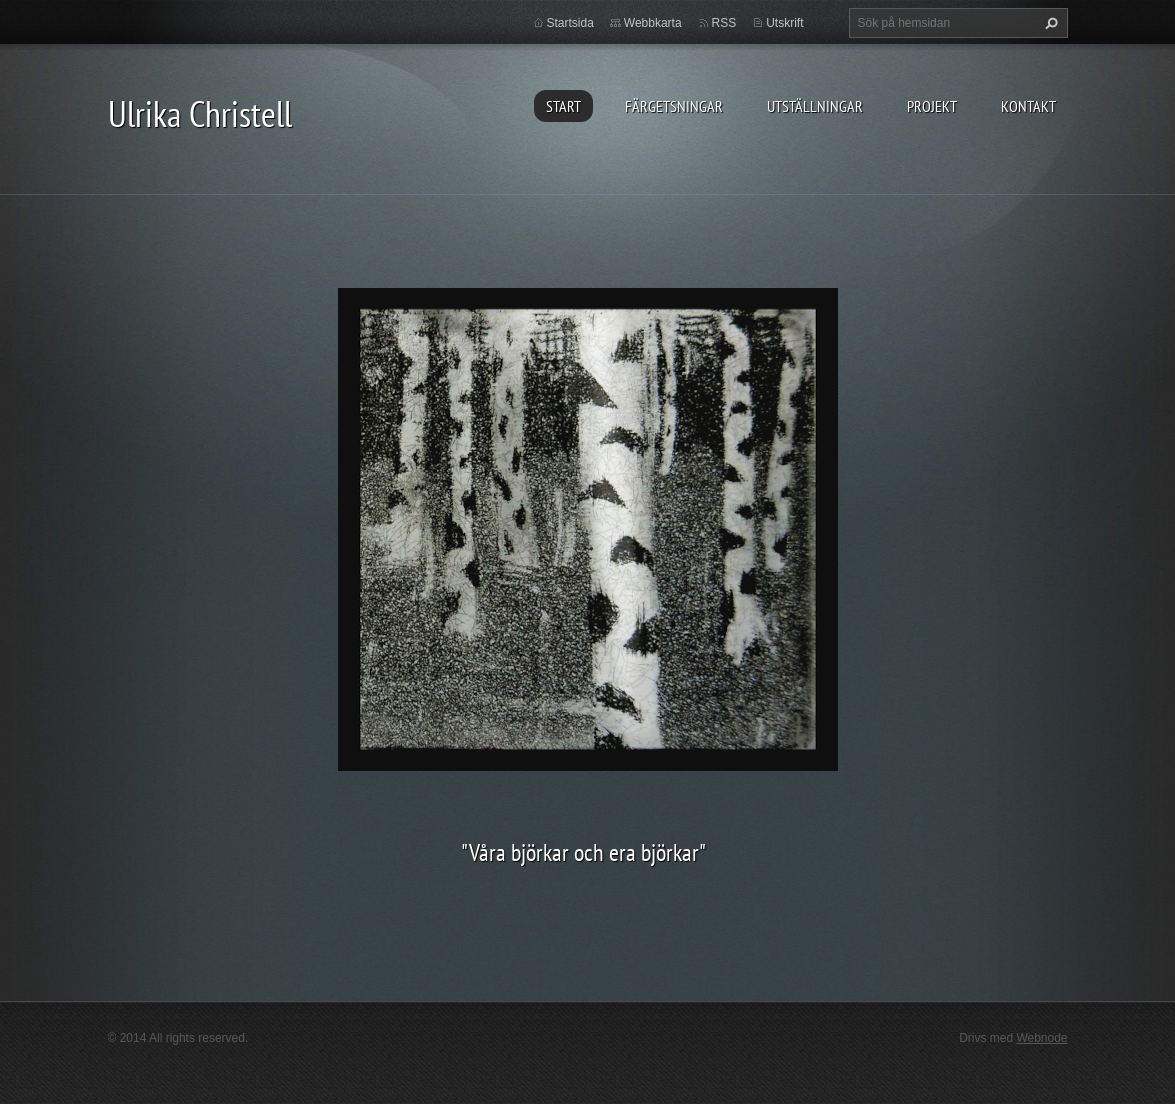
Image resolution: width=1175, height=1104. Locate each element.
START (563, 106)
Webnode (1041, 1038)
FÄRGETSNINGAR (674, 106)
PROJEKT (932, 106)
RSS (724, 23)
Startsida (570, 23)
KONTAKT (1028, 106)
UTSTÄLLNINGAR (815, 106)
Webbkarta (653, 23)
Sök (1049, 23)
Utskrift (784, 23)
